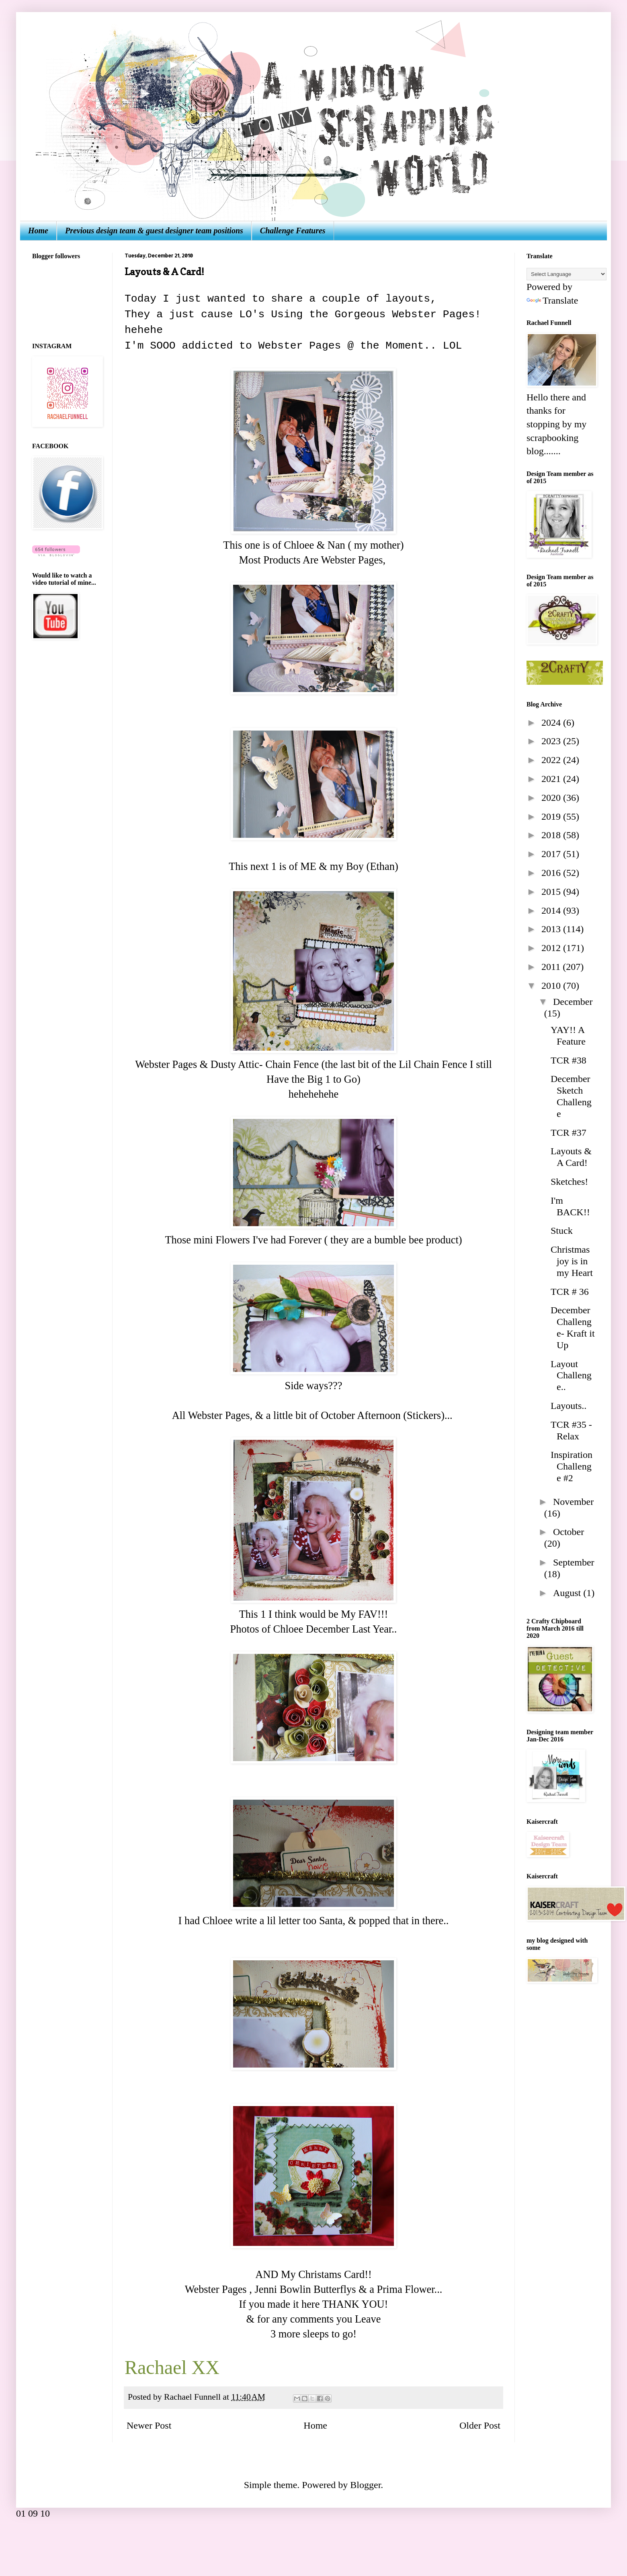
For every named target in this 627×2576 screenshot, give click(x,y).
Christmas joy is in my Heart (572, 1261)
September (573, 1562)
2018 (552, 835)
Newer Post (149, 2425)
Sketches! (569, 1181)
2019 (552, 816)
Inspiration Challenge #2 (571, 1466)
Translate (552, 300)
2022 (552, 760)
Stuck (562, 1230)
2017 (552, 854)
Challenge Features (293, 230)
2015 (552, 891)
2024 (552, 722)
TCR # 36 (570, 1291)
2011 (552, 966)
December (573, 1001)
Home (38, 230)
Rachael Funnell (193, 2397)
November (573, 1501)
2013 (552, 929)
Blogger (365, 2485)
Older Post (479, 2425)
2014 (552, 910)
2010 (552, 985)
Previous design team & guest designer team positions (154, 230)
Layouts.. (568, 1405)
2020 (552, 797)
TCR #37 (568, 1132)
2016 (552, 873)
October (568, 1532)
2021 (552, 779)
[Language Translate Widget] (567, 274)
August (568, 1593)
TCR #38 (568, 1060)
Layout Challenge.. (571, 1375)
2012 (552, 948)
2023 (552, 741)
